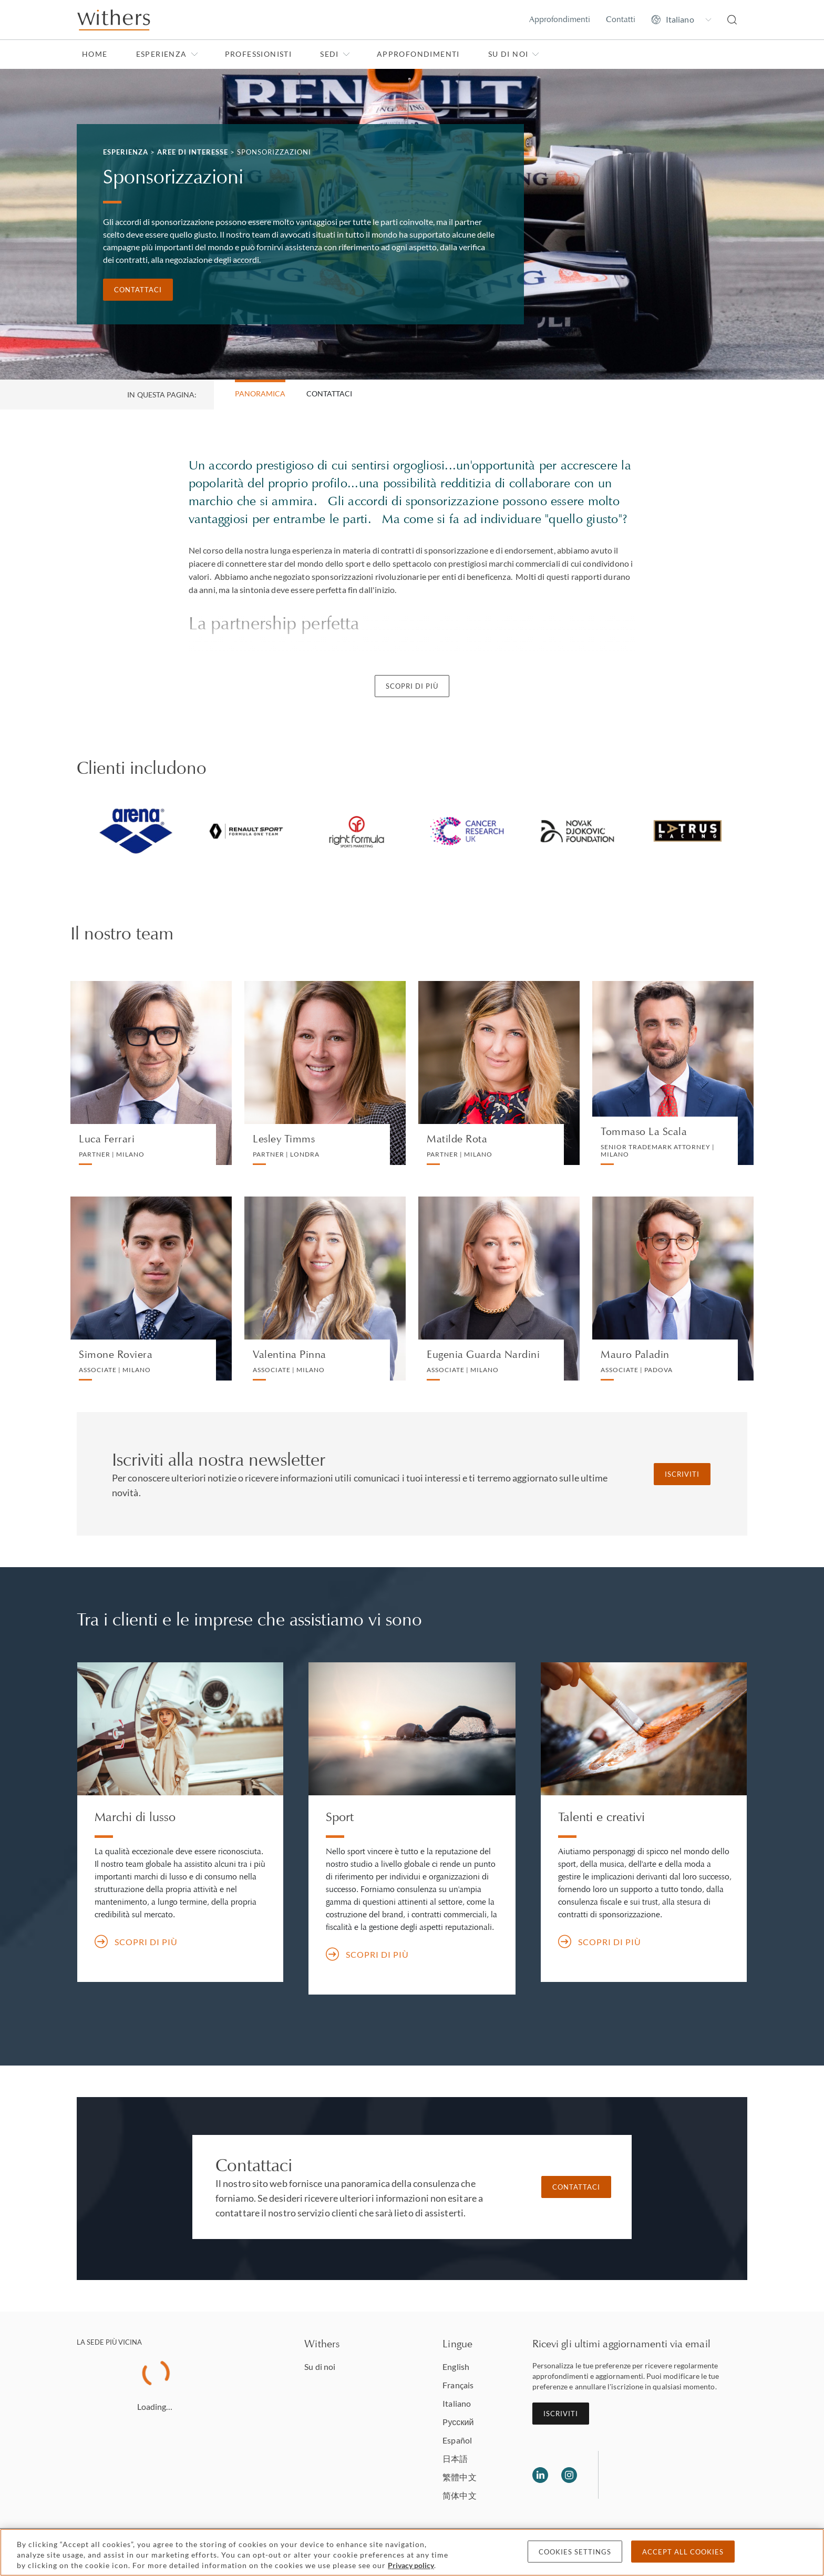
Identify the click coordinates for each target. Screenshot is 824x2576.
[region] (412, 2552)
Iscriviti (682, 1474)
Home (95, 53)
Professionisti (258, 53)
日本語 (455, 2458)
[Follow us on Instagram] (569, 2475)
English (455, 2366)
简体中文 (459, 2495)
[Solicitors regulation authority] (660, 2475)
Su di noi (514, 53)
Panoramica (260, 393)
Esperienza (167, 53)
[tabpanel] (136, 831)
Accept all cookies (683, 2552)
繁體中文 (459, 2477)
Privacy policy (411, 2565)
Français (457, 2385)
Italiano (456, 2403)
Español (457, 2440)
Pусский (457, 2422)
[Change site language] (681, 19)
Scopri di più (412, 686)
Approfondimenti (559, 19)
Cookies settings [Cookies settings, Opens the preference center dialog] (575, 2552)
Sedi (335, 53)
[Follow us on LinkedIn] (540, 2475)
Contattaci (138, 289)
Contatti (620, 19)
